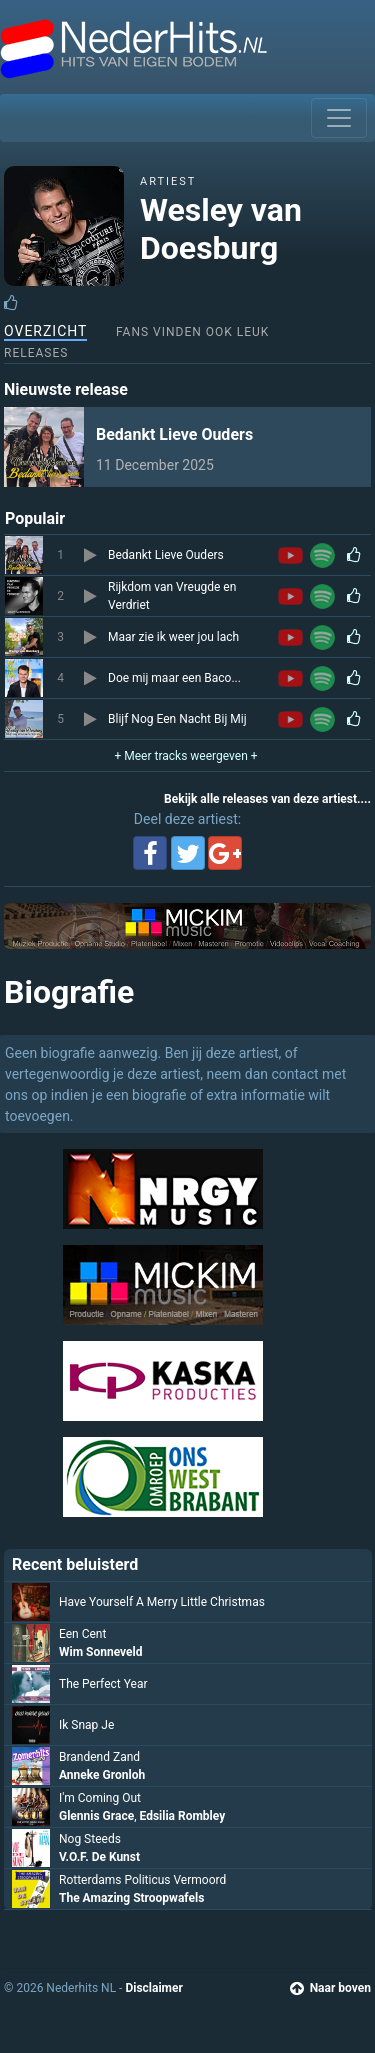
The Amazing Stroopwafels (131, 1898)
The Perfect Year (103, 1684)
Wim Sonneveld (100, 1652)
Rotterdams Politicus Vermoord (142, 1880)
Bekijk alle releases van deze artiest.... (267, 799)
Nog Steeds (90, 1839)
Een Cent (82, 1634)
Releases (36, 353)
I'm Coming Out (100, 1798)
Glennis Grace (96, 1816)
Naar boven (330, 1988)
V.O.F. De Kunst (99, 1857)
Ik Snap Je (86, 1725)
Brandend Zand (99, 1757)
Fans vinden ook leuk (192, 332)
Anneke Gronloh (102, 1775)
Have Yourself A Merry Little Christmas (162, 1602)
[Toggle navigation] (339, 118)
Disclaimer (153, 1988)
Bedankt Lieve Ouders (174, 434)
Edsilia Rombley (183, 1816)
